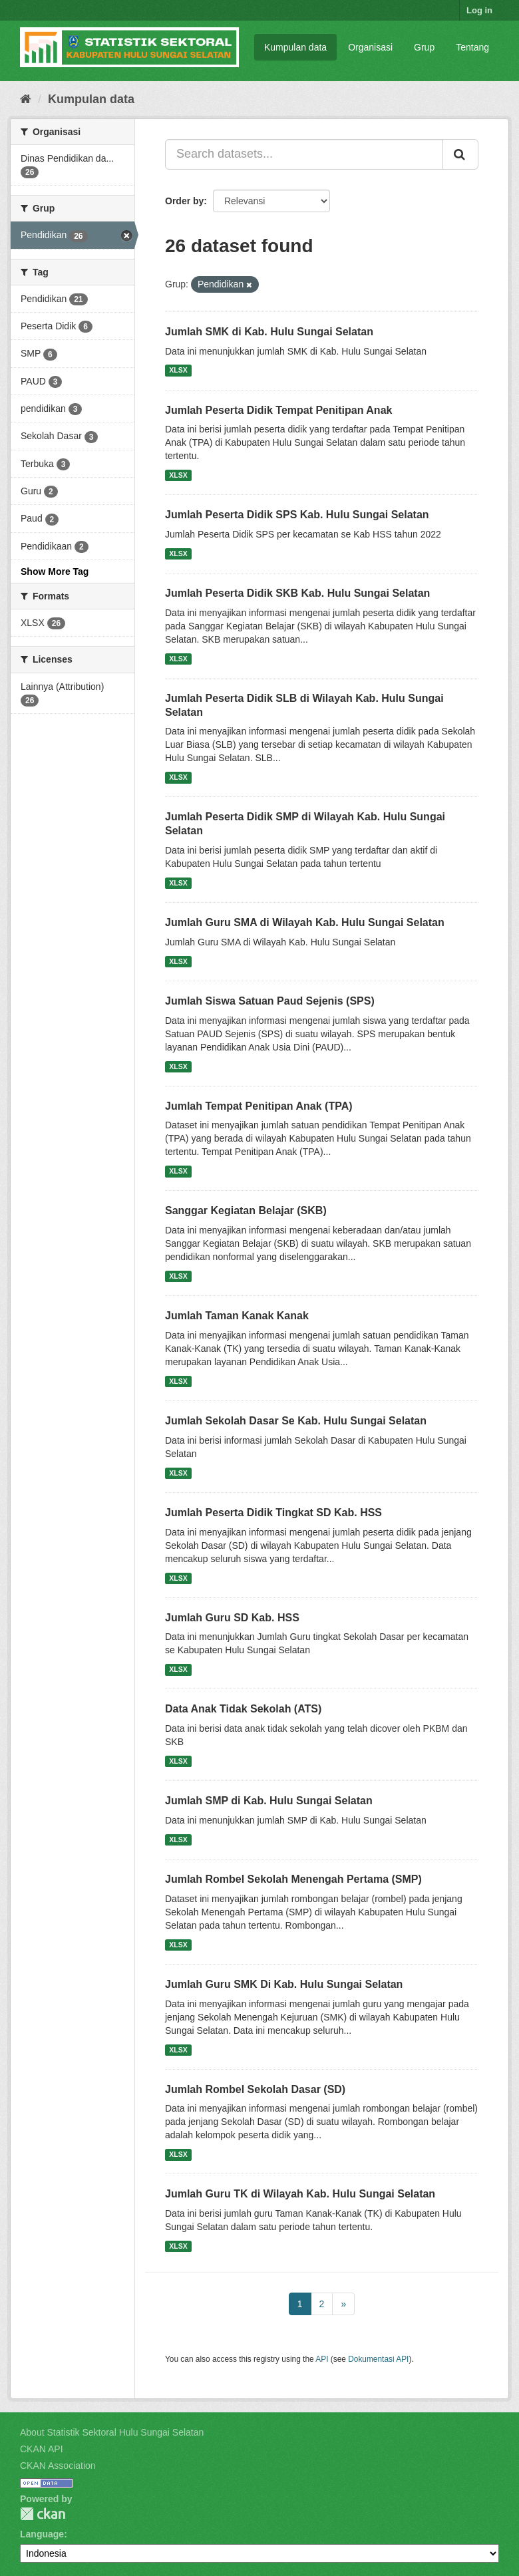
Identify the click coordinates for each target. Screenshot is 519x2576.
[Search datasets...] (304, 154)
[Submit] (460, 154)
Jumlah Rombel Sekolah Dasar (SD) (255, 2089)
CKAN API (41, 2449)
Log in (479, 10)
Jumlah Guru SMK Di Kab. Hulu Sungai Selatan (284, 1984)
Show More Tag (54, 571)
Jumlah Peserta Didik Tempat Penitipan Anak (278, 410)
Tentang (472, 47)
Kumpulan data (295, 47)
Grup (424, 47)
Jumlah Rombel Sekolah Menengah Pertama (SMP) (293, 1879)
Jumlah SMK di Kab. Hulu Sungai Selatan (269, 331)
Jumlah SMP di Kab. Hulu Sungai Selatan (269, 1800)
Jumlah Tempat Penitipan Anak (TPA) (259, 1106)
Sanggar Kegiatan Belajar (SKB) (246, 1210)
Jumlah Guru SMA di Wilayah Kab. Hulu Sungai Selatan (304, 922)
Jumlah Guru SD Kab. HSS (232, 1617)
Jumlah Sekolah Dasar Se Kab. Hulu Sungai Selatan (296, 1420)
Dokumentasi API (378, 2359)
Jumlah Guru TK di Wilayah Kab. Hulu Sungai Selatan (300, 2193)
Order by (184, 201)
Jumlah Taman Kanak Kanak (237, 1315)
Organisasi (370, 47)
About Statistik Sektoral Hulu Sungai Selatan (112, 2432)
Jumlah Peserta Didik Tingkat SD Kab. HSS (273, 1512)
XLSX (178, 371)
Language (42, 2534)
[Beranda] (25, 99)
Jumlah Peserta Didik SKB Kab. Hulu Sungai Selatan (297, 593)
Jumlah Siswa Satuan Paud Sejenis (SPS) (270, 1001)
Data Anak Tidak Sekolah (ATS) (243, 1708)
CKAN (42, 2514)
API (321, 2359)
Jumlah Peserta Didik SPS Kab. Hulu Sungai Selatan (297, 514)
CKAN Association (58, 2465)
